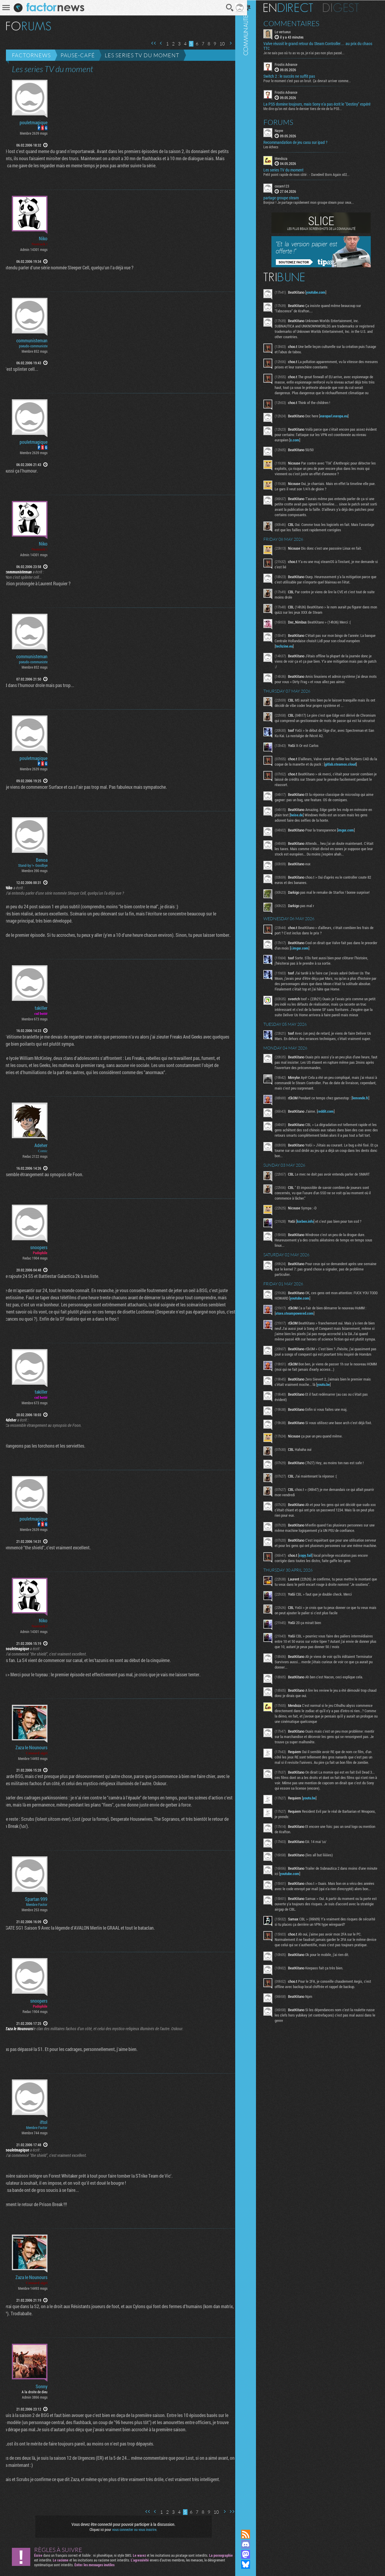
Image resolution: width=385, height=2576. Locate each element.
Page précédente (156, 43)
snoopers (38, 1247)
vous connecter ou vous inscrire (132, 2529)
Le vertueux (290, 31)
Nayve (286, 130)
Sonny (41, 2386)
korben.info (312, 1242)
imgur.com (353, 840)
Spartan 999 (36, 1899)
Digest (348, 7)
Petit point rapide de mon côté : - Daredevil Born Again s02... (314, 174)
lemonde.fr (368, 1113)
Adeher (40, 1145)
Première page (149, 43)
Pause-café (78, 55)
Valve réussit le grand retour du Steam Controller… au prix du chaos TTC (320, 45)
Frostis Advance (293, 64)
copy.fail (312, 1594)
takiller (41, 1008)
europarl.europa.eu (341, 421)
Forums (286, 121)
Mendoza (288, 157)
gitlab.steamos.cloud (355, 774)
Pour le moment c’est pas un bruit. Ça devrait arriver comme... (314, 80)
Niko (43, 238)
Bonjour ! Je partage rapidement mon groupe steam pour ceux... (316, 202)
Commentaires (299, 23)
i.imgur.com (320, 958)
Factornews (31, 55)
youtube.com (323, 292)
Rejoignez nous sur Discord (253, 2544)
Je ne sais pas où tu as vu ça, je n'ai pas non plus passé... (311, 52)
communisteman (31, 340)
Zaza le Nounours (31, 1747)
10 (217, 44)
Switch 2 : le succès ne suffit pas (296, 76)
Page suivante (226, 43)
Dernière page (233, 43)
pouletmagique (33, 122)
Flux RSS (253, 2534)
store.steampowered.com (302, 1334)
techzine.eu (306, 651)
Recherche (225, 7)
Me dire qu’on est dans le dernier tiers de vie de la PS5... (310, 108)
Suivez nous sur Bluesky (253, 2564)
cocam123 (289, 185)
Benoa (41, 860)
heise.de (308, 825)
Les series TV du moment (142, 55)
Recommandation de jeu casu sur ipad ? (303, 141)
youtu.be (339, 1416)
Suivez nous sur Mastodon (253, 2554)
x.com (312, 445)
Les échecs (278, 146)
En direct (295, 7)
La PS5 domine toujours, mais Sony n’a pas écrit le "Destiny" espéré (324, 103)
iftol (43, 2122)
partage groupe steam (288, 197)
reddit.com (333, 1127)
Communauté (253, 1259)
